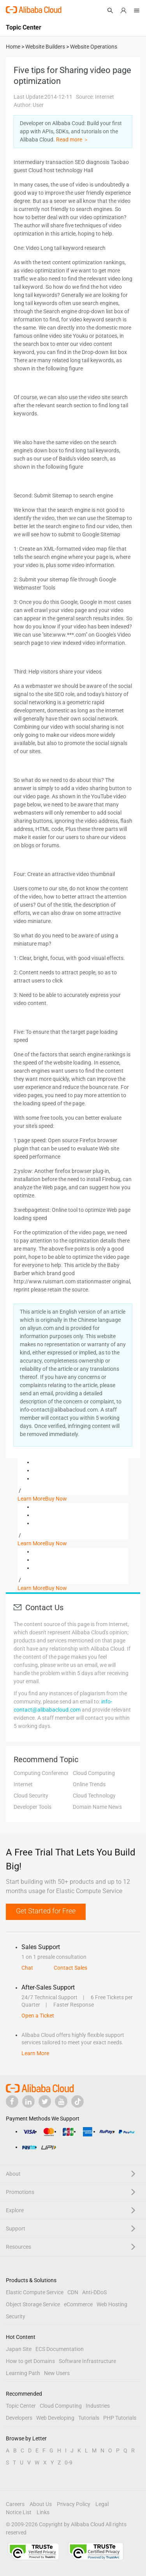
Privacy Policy (73, 2504)
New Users (57, 2373)
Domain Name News (97, 1807)
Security (15, 2316)
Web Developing (55, 2418)
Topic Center (21, 2406)
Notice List (19, 2512)
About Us (41, 2504)
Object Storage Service (33, 2304)
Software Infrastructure (87, 2361)
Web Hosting (112, 2304)
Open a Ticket (37, 2015)
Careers (15, 2504)
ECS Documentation (59, 2349)
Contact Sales (70, 1968)
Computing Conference (41, 1773)
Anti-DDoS (94, 2292)
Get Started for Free (46, 1911)
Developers (19, 2418)
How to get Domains (30, 2361)
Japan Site (19, 2349)
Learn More (31, 1499)
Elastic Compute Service (34, 2292)
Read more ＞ (72, 139)
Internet (23, 1784)
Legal (102, 2504)
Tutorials (88, 2418)
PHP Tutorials (119, 2418)
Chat (27, 1968)
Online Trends (89, 1784)
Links (43, 2512)
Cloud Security (31, 1795)
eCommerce (78, 2304)
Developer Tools (32, 1807)
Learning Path (23, 2373)
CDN (72, 2292)
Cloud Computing (94, 1773)
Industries (98, 2406)
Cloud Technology (94, 1795)
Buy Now (56, 1499)
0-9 (68, 2462)
